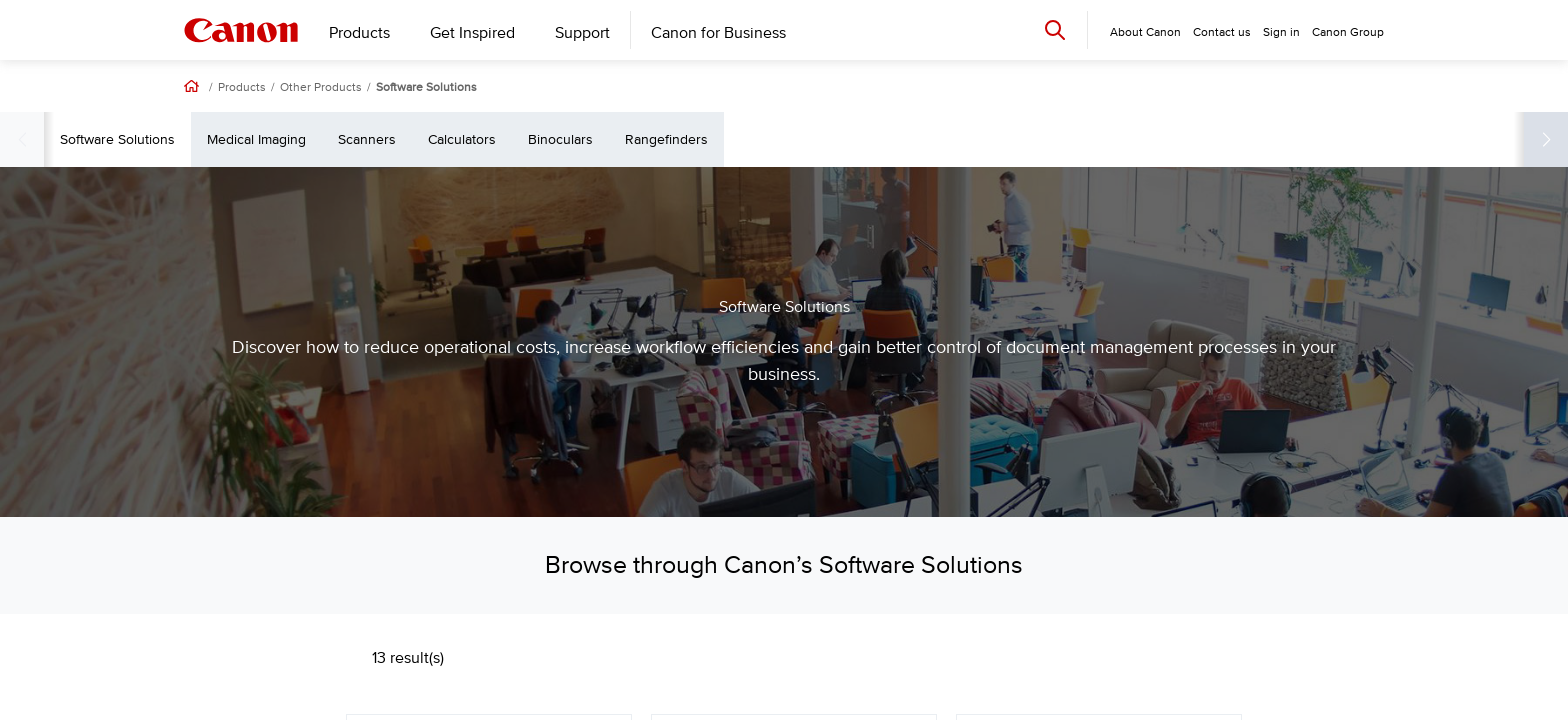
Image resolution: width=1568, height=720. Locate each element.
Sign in (1281, 32)
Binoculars (960, 139)
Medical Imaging (656, 139)
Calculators (862, 139)
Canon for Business (718, 33)
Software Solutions (426, 88)
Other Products (321, 88)
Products (359, 33)
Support (582, 33)
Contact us (1222, 32)
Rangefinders (1066, 139)
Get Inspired (472, 33)
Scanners (767, 139)
